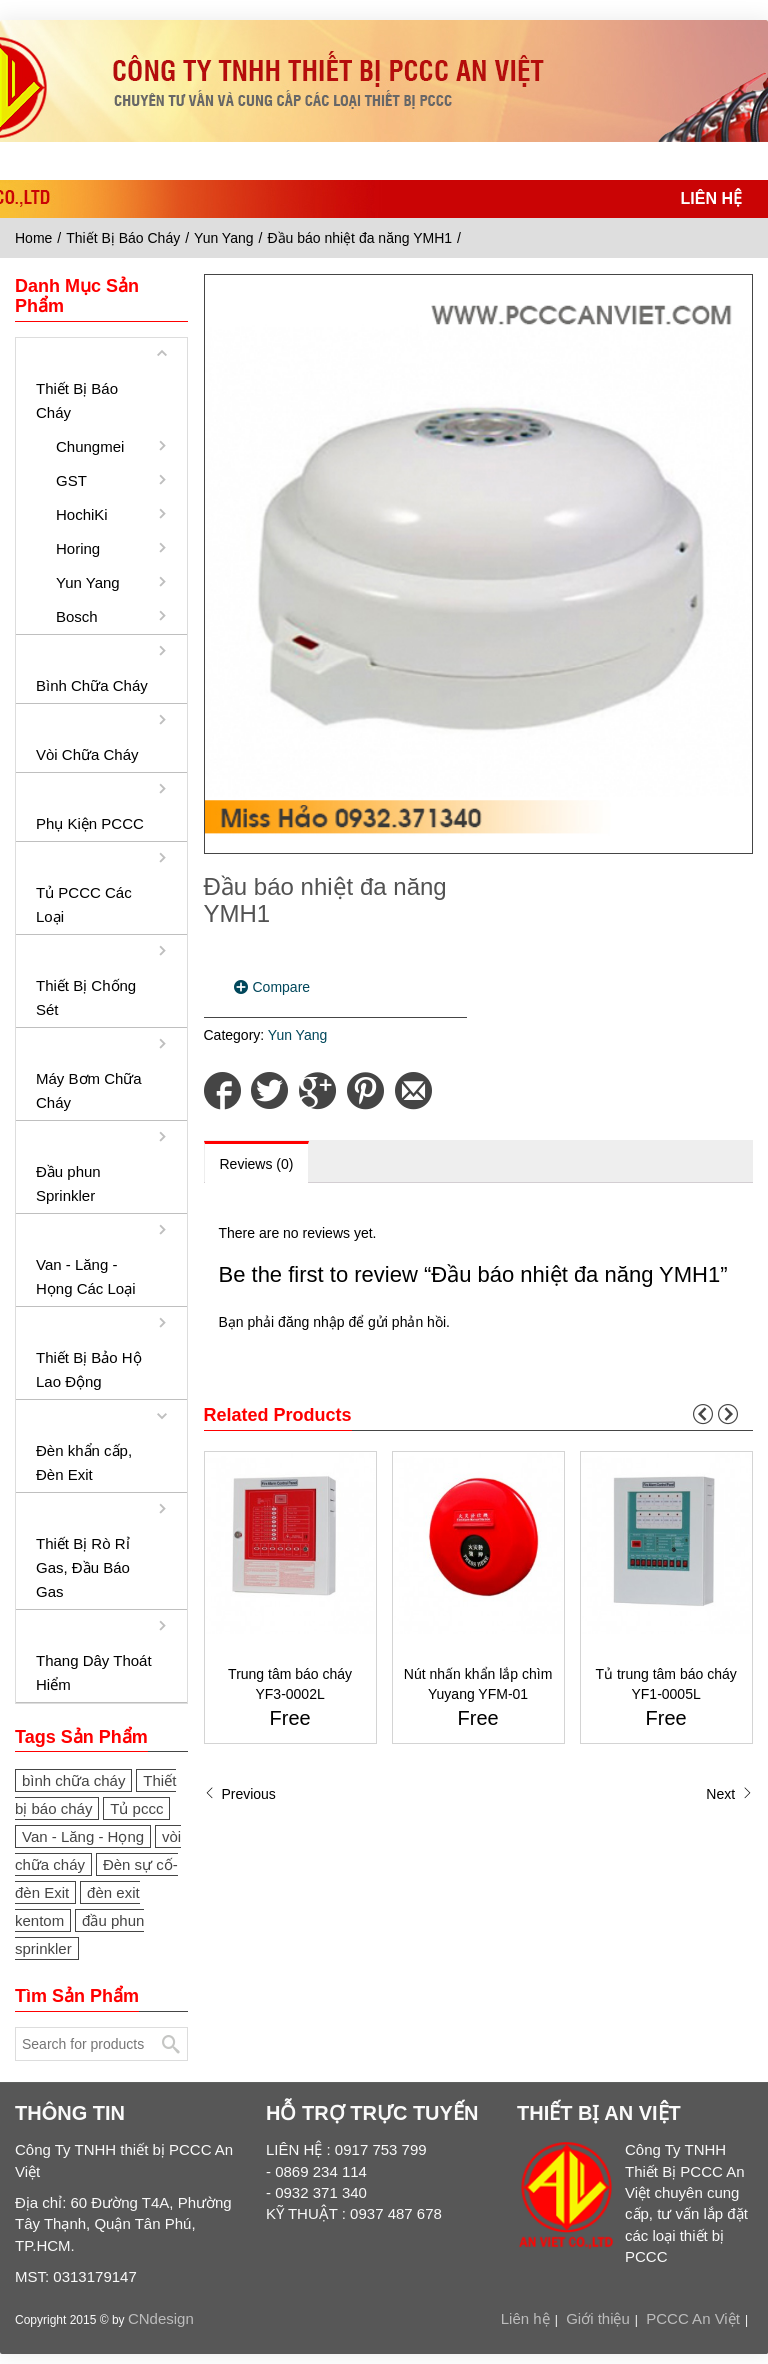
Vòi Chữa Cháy (87, 754)
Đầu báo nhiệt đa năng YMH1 (359, 238)
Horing (78, 548)
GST (71, 480)
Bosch (77, 616)
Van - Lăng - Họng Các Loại (86, 1276)
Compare (282, 987)
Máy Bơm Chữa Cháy (89, 1090)
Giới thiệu (598, 2318)
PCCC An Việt (693, 2318)
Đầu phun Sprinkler (68, 1183)
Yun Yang (223, 238)
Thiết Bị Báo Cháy (123, 238)
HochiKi (82, 514)
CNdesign (161, 2318)
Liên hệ (525, 2318)
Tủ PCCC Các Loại (84, 904)
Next (729, 1794)
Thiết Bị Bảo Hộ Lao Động (89, 1369)
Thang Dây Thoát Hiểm (94, 1672)
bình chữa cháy (73, 1780)
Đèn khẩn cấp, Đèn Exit (84, 1462)
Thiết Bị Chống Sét (86, 997)
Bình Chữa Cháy (92, 685)
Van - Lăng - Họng (83, 1836)
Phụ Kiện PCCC (90, 823)
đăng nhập (311, 1322)
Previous (240, 1794)
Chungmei (89, 446)
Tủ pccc (136, 1808)
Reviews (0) (257, 1164)
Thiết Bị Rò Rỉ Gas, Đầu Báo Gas (83, 1567)
